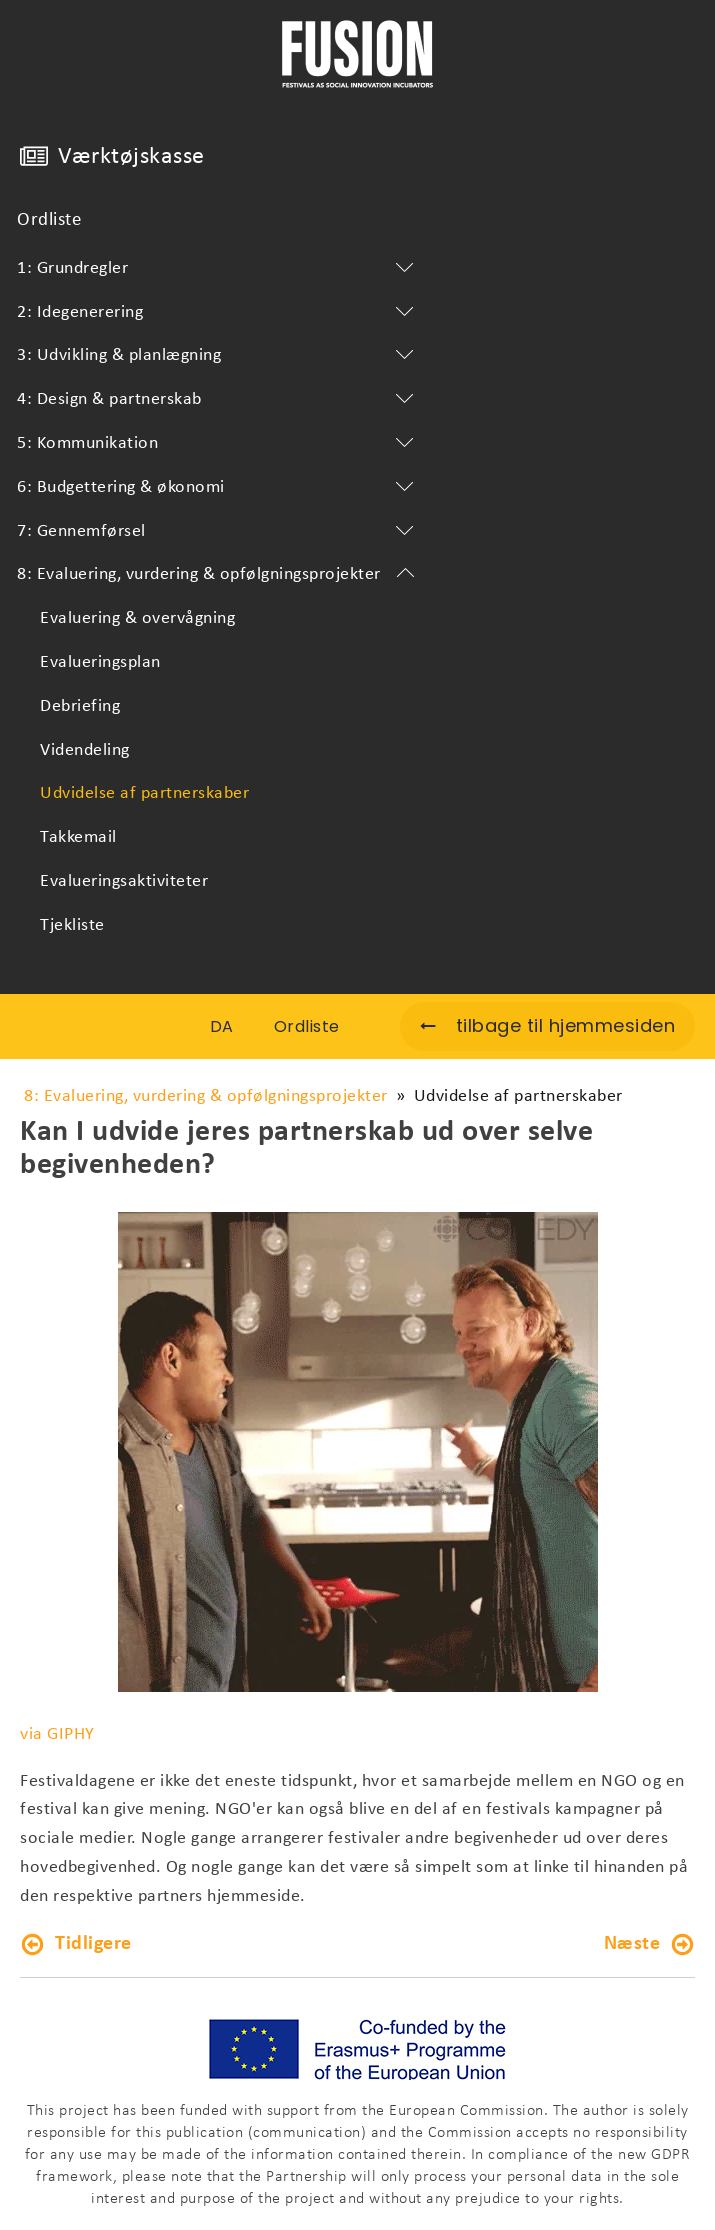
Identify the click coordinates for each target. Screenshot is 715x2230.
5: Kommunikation (219, 444)
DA (222, 1026)
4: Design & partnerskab (219, 400)
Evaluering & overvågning (137, 618)
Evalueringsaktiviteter (124, 881)
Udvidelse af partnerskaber (144, 793)
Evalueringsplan (100, 662)
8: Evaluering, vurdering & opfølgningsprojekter (219, 575)
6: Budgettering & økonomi (219, 488)
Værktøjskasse (131, 157)
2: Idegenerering (219, 313)
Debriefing (80, 706)
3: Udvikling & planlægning (219, 356)
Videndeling (85, 750)
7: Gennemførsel (219, 532)
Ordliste (49, 220)
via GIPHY (57, 1734)
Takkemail (78, 837)
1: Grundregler (219, 269)
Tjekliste (72, 925)
